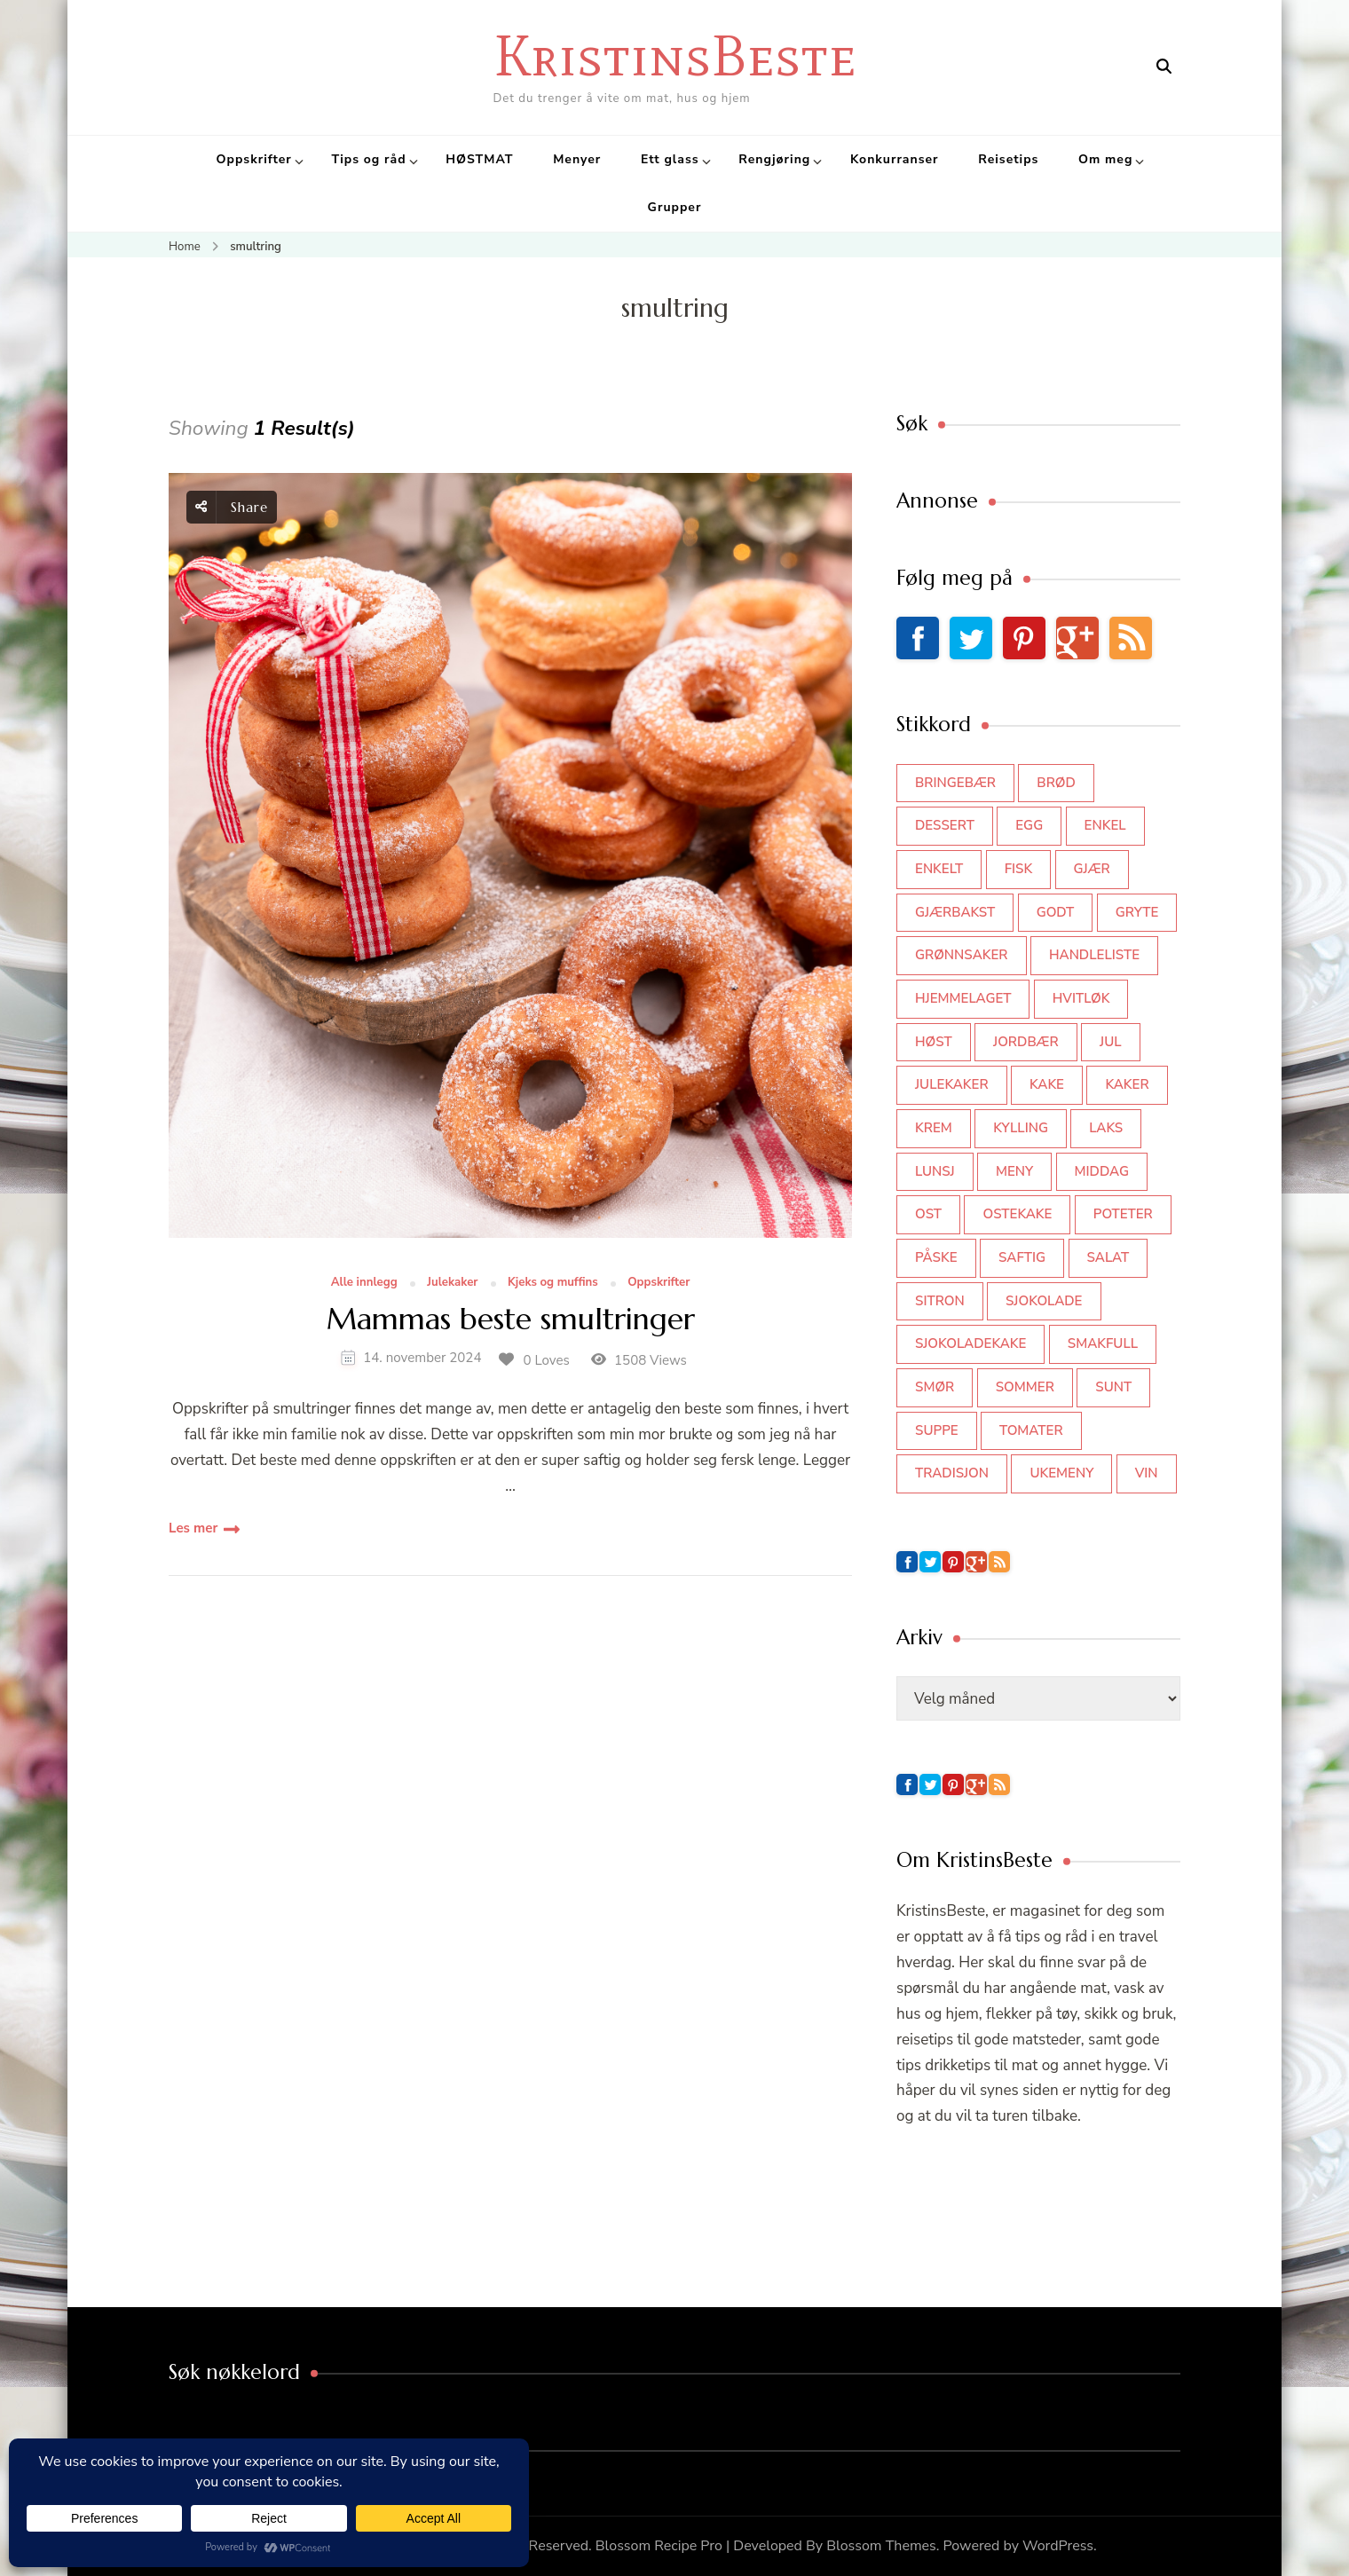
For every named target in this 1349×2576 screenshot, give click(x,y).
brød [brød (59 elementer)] (1056, 783)
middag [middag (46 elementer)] (1102, 1171)
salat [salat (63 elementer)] (1108, 1257)
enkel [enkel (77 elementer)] (1105, 825)
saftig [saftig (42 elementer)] (1021, 1257)
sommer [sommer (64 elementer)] (1025, 1387)
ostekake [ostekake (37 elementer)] (1017, 1214)
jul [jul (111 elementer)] (1111, 1042)
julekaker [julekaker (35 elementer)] (952, 1084)
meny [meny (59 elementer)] (1014, 1171)
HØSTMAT (479, 159)
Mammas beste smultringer (511, 1320)
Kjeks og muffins (553, 1283)
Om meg (1105, 159)
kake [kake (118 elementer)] (1047, 1084)
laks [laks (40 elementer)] (1106, 1128)
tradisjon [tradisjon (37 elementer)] (952, 1473)
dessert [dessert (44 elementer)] (944, 825)
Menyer (577, 159)
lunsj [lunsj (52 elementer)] (935, 1171)
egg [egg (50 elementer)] (1029, 825)
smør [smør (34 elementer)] (934, 1387)
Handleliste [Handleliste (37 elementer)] (1094, 955)
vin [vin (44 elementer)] (1146, 1473)
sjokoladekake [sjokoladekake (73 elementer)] (970, 1343)
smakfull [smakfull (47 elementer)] (1103, 1343)
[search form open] (1164, 66)
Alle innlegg (364, 1283)
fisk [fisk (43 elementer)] (1019, 869)
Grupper (675, 207)
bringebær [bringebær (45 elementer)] (955, 783)
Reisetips (1008, 159)
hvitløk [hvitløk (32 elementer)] (1081, 998)
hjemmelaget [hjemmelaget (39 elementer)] (963, 998)
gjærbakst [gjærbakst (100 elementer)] (955, 912)
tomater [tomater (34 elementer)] (1031, 1430)
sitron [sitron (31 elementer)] (940, 1301)
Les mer (193, 1528)
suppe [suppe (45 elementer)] (936, 1430)
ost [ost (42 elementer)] (928, 1214)
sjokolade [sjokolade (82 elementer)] (1044, 1301)
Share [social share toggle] (231, 507)
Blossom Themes (881, 2546)
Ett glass (670, 159)
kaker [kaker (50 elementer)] (1126, 1084)
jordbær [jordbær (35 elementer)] (1026, 1042)
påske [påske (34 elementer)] (936, 1257)
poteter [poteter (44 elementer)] (1123, 1214)
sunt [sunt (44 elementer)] (1113, 1387)
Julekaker (452, 1283)
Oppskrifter (254, 159)
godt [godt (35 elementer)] (1056, 912)
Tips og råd (368, 159)
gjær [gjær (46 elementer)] (1092, 869)
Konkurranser (894, 159)
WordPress (1057, 2546)
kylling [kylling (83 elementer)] (1020, 1128)
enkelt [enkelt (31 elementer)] (939, 869)
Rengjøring (774, 159)
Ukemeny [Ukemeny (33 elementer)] (1061, 1473)
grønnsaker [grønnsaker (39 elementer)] (961, 955)
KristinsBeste (674, 55)
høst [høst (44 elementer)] (933, 1042)
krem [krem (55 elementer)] (933, 1128)
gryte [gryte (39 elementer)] (1137, 912)
